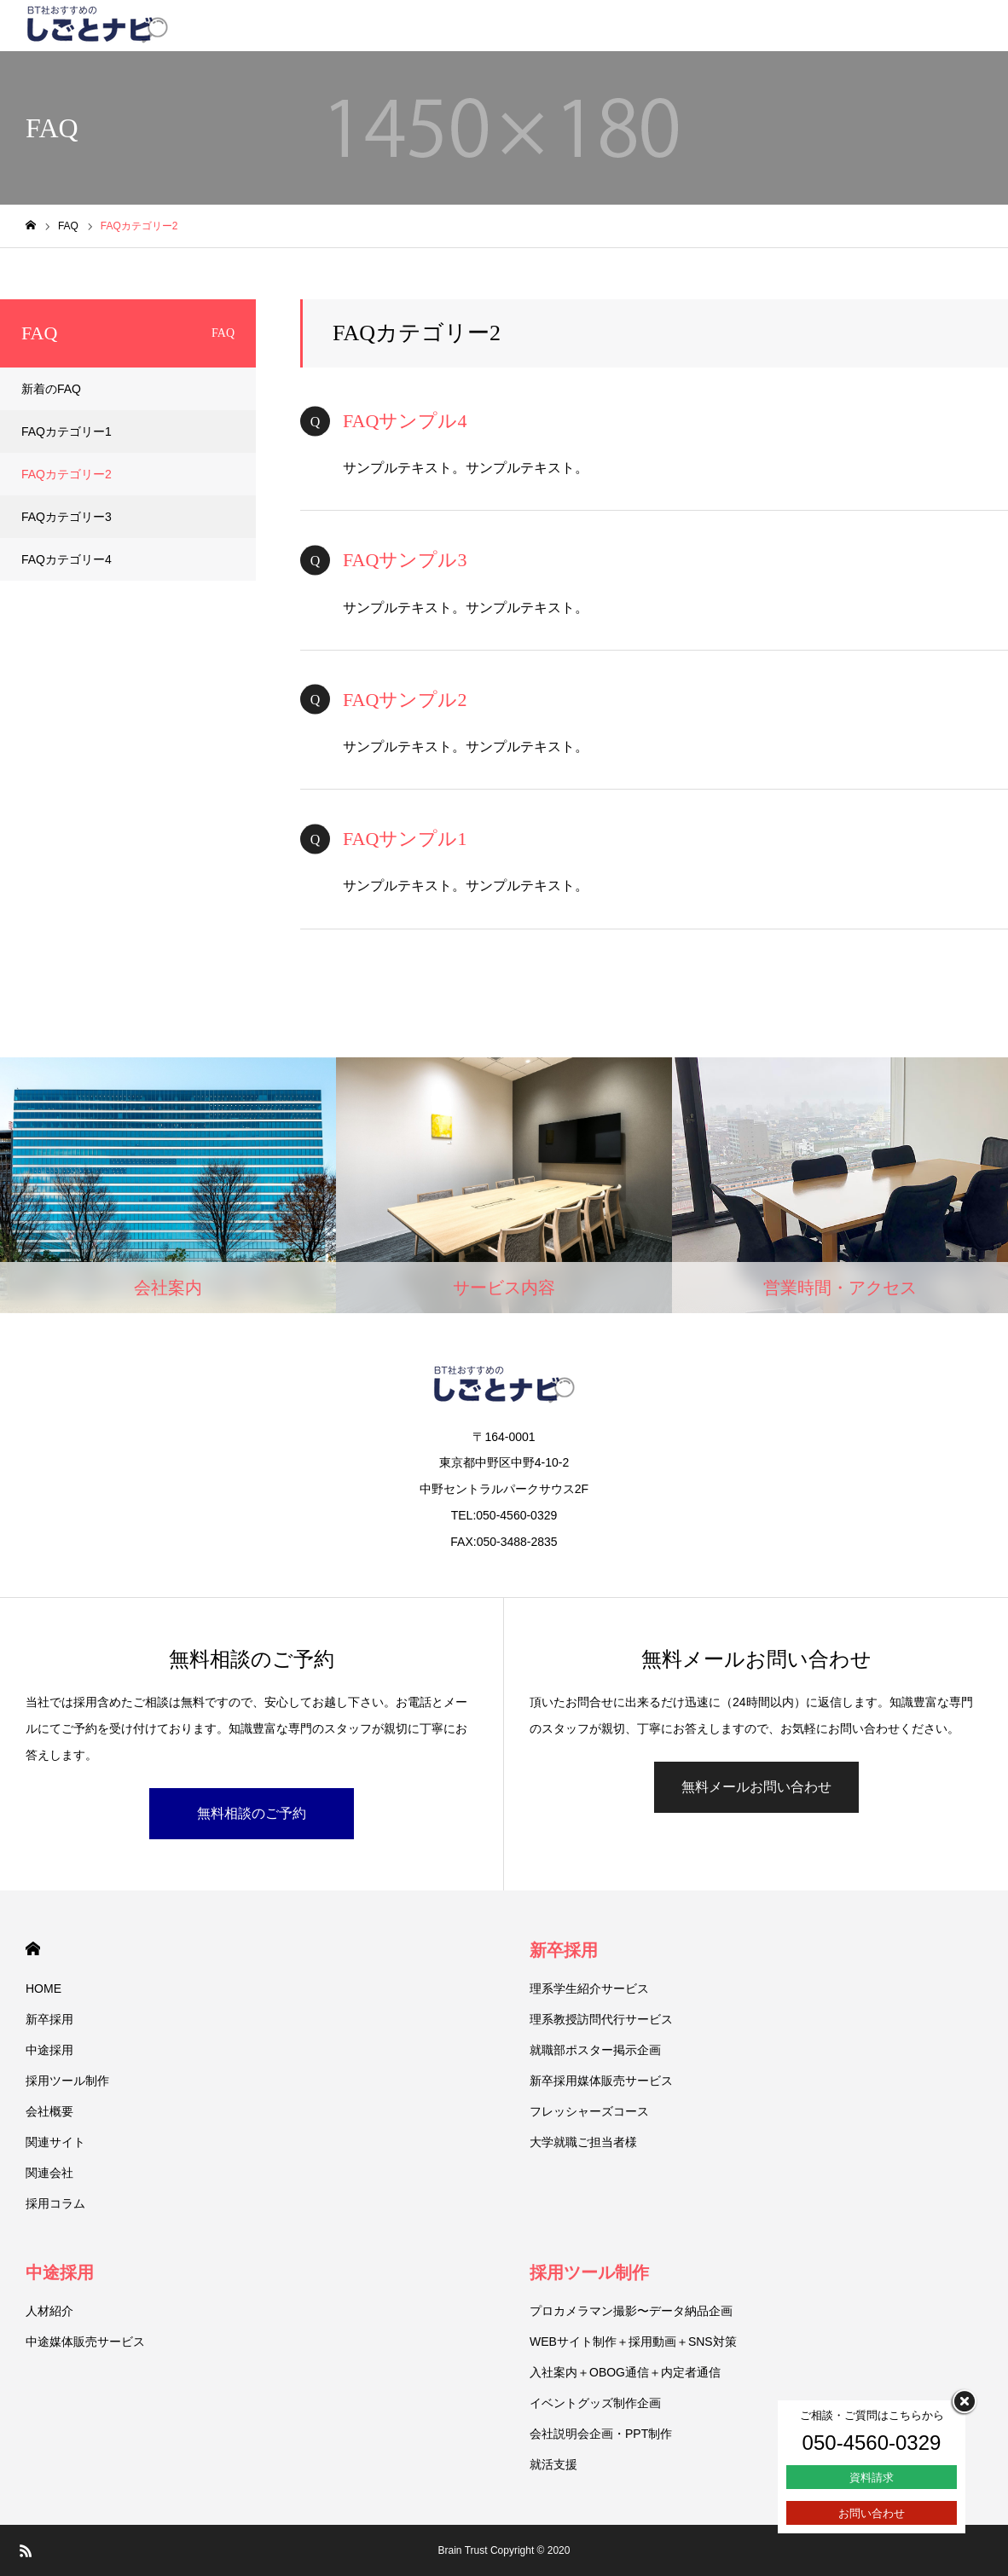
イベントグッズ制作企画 (595, 2403)
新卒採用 (49, 2019)
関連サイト (55, 2142)
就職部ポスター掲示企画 (595, 2050)
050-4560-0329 (871, 2442)
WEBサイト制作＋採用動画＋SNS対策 (633, 2341)
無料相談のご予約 (251, 1813)
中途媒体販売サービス (85, 2341)
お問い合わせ (871, 2513)
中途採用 (49, 2050)
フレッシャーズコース (589, 2111)
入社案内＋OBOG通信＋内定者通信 (625, 2372)
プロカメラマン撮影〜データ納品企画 (631, 2311)
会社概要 (49, 2111)
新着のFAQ (51, 389)
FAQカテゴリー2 (66, 474)
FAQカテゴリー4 (66, 559)
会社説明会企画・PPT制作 (601, 2433)
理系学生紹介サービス (589, 1988)
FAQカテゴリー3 (66, 517)
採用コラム (55, 2203)
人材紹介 (49, 2311)
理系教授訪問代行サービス (601, 2019)
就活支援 (553, 2464)
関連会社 (49, 2172)
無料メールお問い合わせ (756, 1787)
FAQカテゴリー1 (66, 431)
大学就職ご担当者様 (583, 2142)
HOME (33, 1949)
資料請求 (871, 2477)
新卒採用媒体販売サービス (601, 2080)
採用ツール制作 (67, 2080)
